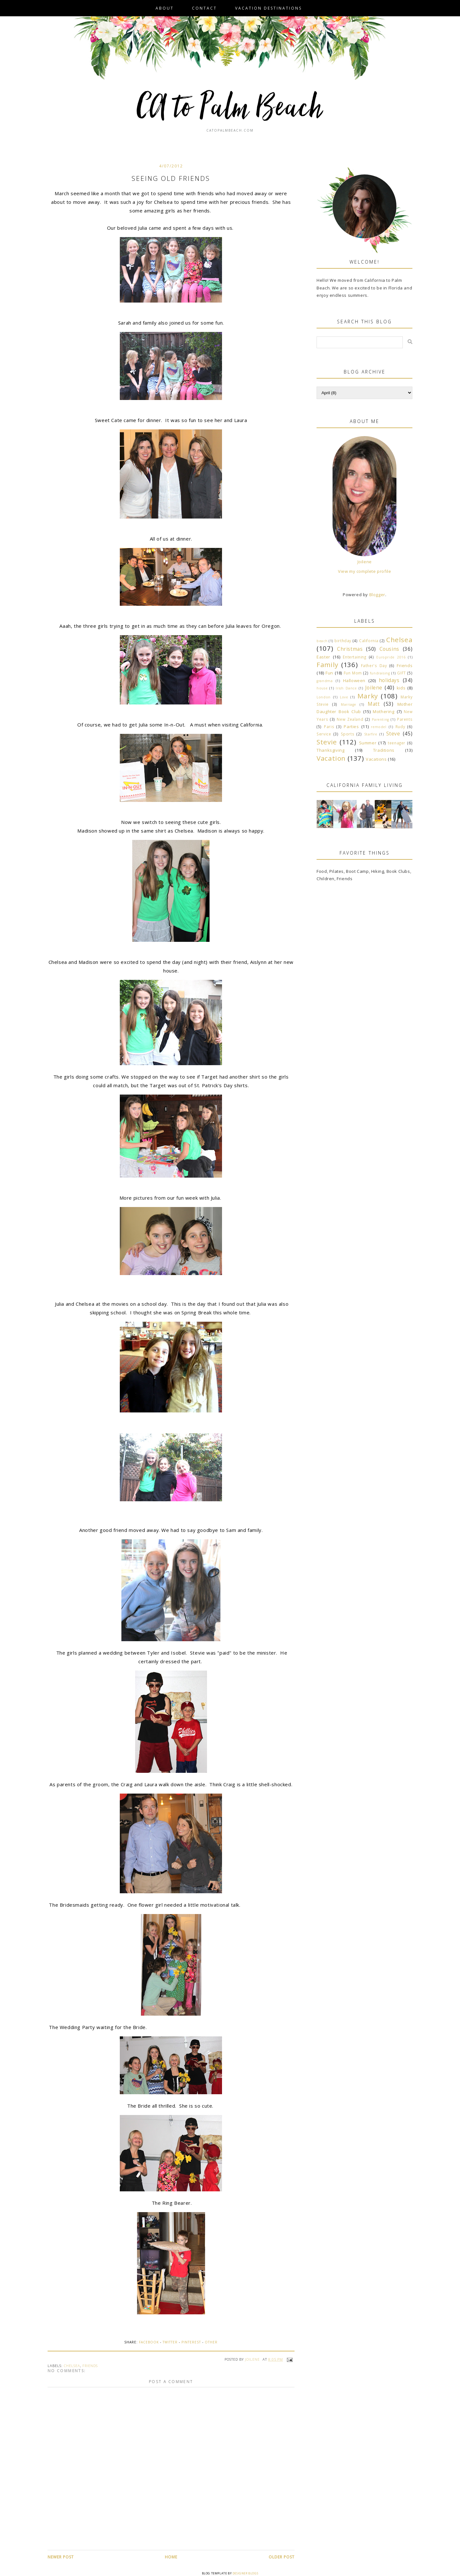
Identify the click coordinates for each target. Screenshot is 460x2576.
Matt (373, 703)
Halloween (354, 680)
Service (324, 733)
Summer (368, 743)
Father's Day (374, 665)
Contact (204, 8)
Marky (367, 695)
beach (322, 641)
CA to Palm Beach (230, 108)
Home (171, 2557)
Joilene (364, 562)
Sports (348, 733)
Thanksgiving (330, 750)
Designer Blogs (245, 2573)
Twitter (170, 2342)
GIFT (401, 672)
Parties (351, 726)
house (322, 688)
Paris (329, 726)
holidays (389, 680)
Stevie (327, 741)
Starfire (370, 734)
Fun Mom (353, 672)
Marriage (348, 704)
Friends (90, 2365)
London (324, 697)
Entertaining (354, 656)
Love (344, 697)
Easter (323, 657)
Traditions (384, 750)
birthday (342, 640)
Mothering (383, 711)
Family (327, 664)
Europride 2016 (390, 657)
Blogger (377, 594)
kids (401, 688)
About (165, 8)
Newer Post (61, 2557)
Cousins (389, 648)
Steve (393, 733)
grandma (325, 681)
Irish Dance (346, 688)
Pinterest (191, 2342)
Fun (329, 673)
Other (211, 2342)
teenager (396, 742)
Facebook (149, 2342)
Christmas (350, 648)
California (369, 640)
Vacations (376, 759)
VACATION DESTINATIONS (268, 8)
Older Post (282, 2557)
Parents (404, 719)
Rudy (400, 726)
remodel (378, 727)
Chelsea (72, 2365)
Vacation (331, 758)
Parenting (380, 719)
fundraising (380, 673)
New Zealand (350, 719)
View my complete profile (364, 571)
